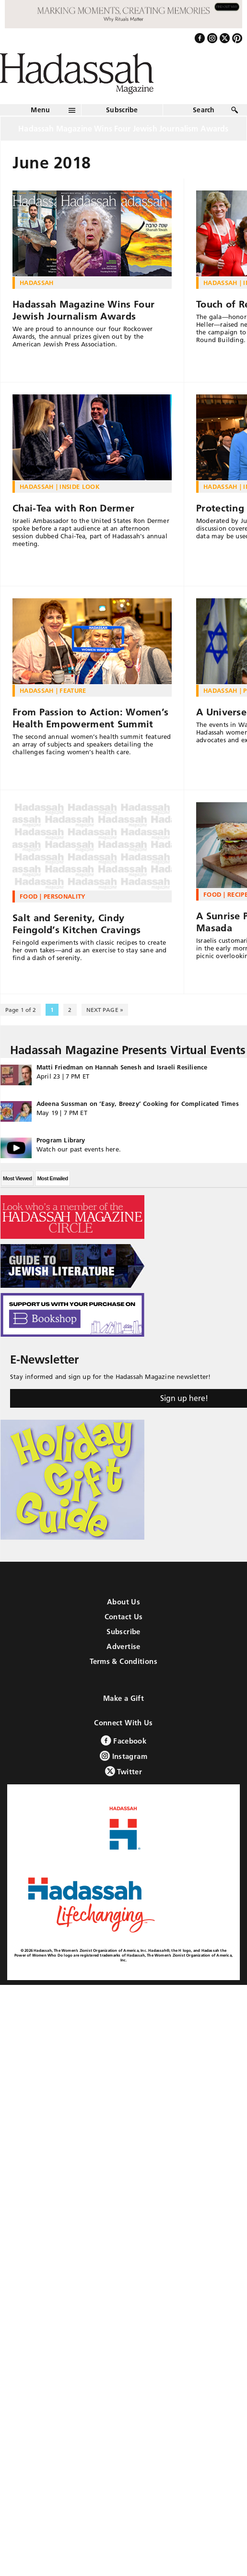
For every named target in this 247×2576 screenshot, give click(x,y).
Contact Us (124, 1616)
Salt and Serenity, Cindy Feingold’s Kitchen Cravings (76, 924)
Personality (65, 896)
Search (204, 110)
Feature (72, 690)
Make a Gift (123, 1698)
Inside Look (79, 486)
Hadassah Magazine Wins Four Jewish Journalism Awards (83, 310)
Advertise (123, 1646)
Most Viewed (17, 1178)
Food (28, 896)
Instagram (123, 1756)
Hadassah (37, 282)
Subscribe (122, 110)
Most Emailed (52, 1178)
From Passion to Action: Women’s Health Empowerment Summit (90, 718)
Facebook (123, 1740)
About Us (123, 1601)
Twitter (123, 1771)
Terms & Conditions (123, 1661)
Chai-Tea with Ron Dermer (73, 508)
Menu (40, 110)
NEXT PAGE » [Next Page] (104, 1009)
